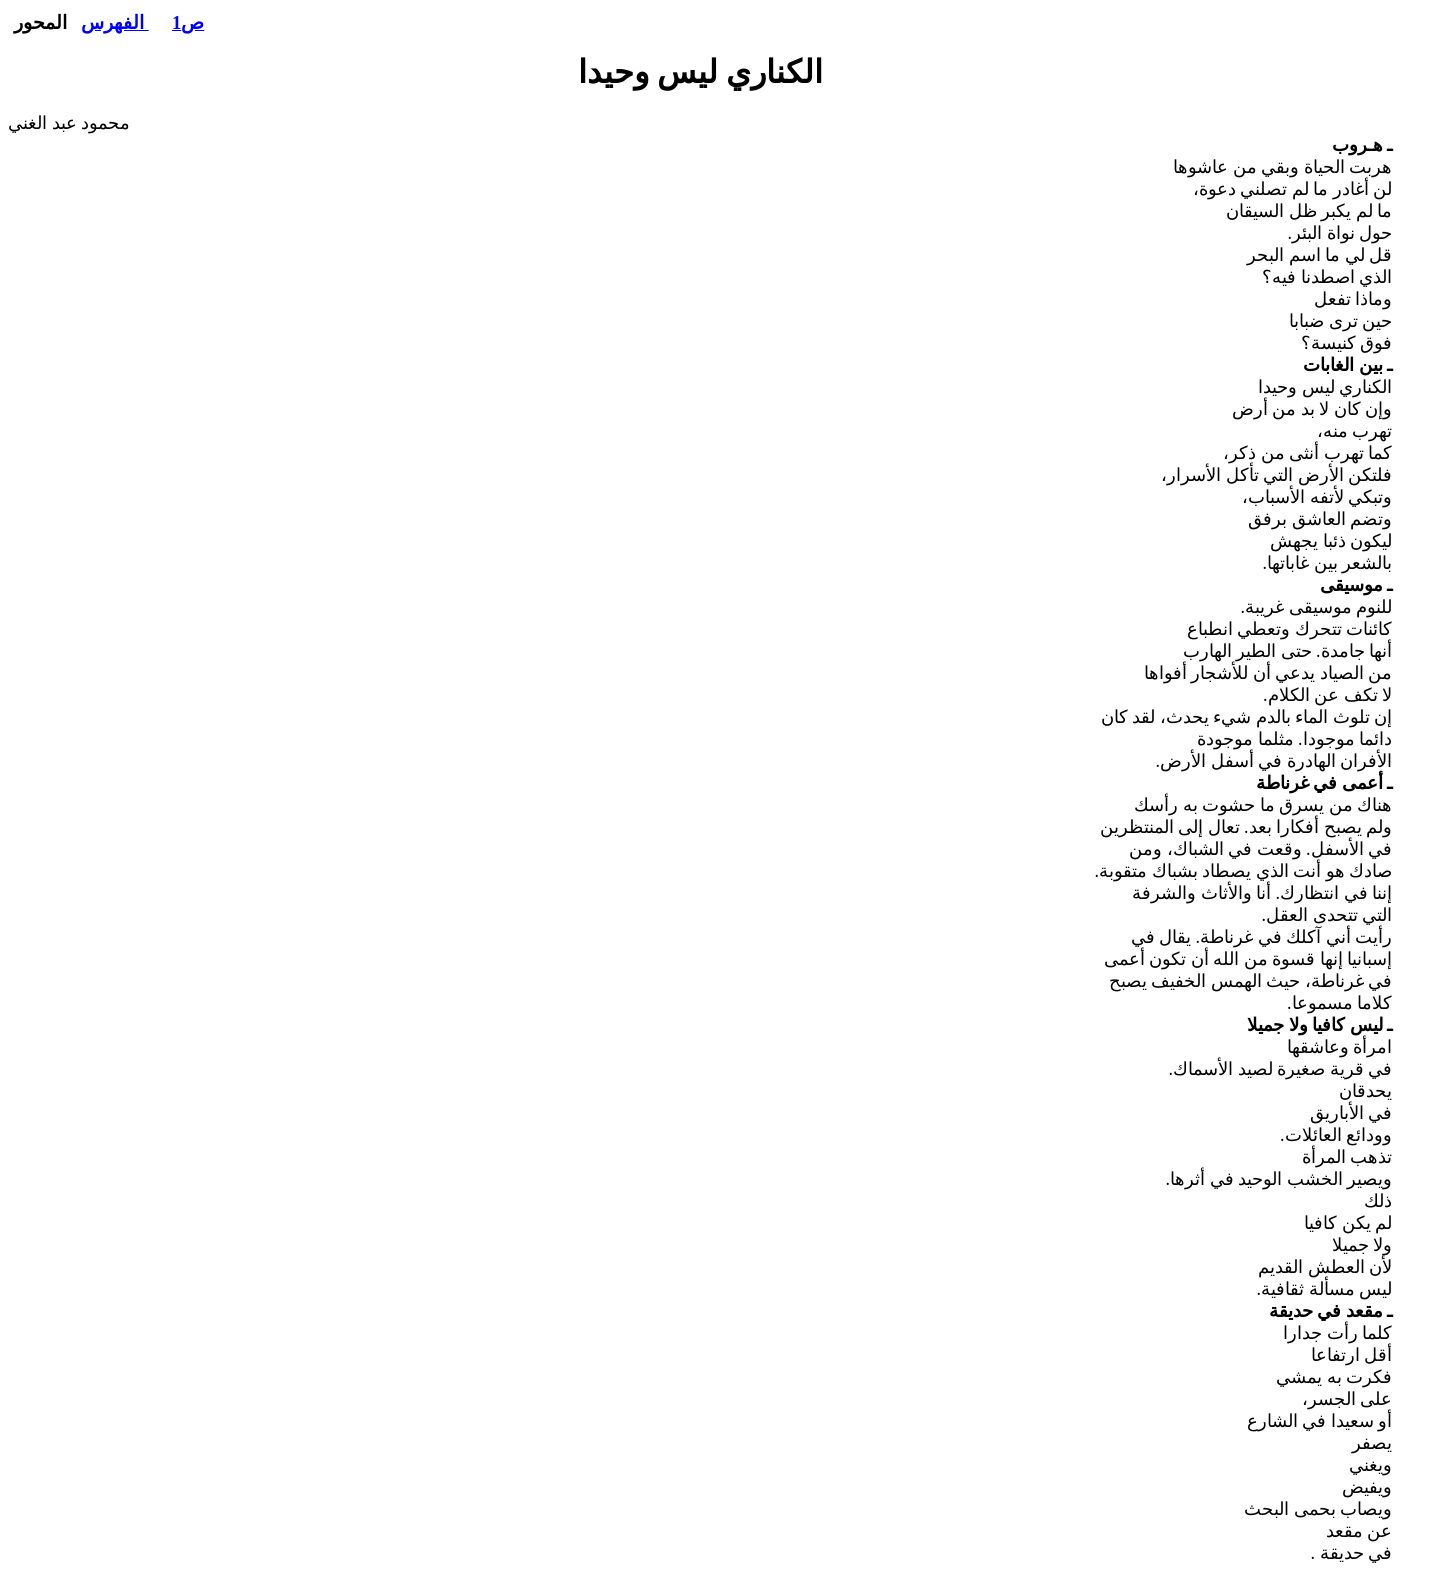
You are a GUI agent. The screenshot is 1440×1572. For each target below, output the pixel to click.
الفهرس (115, 22)
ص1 (188, 22)
